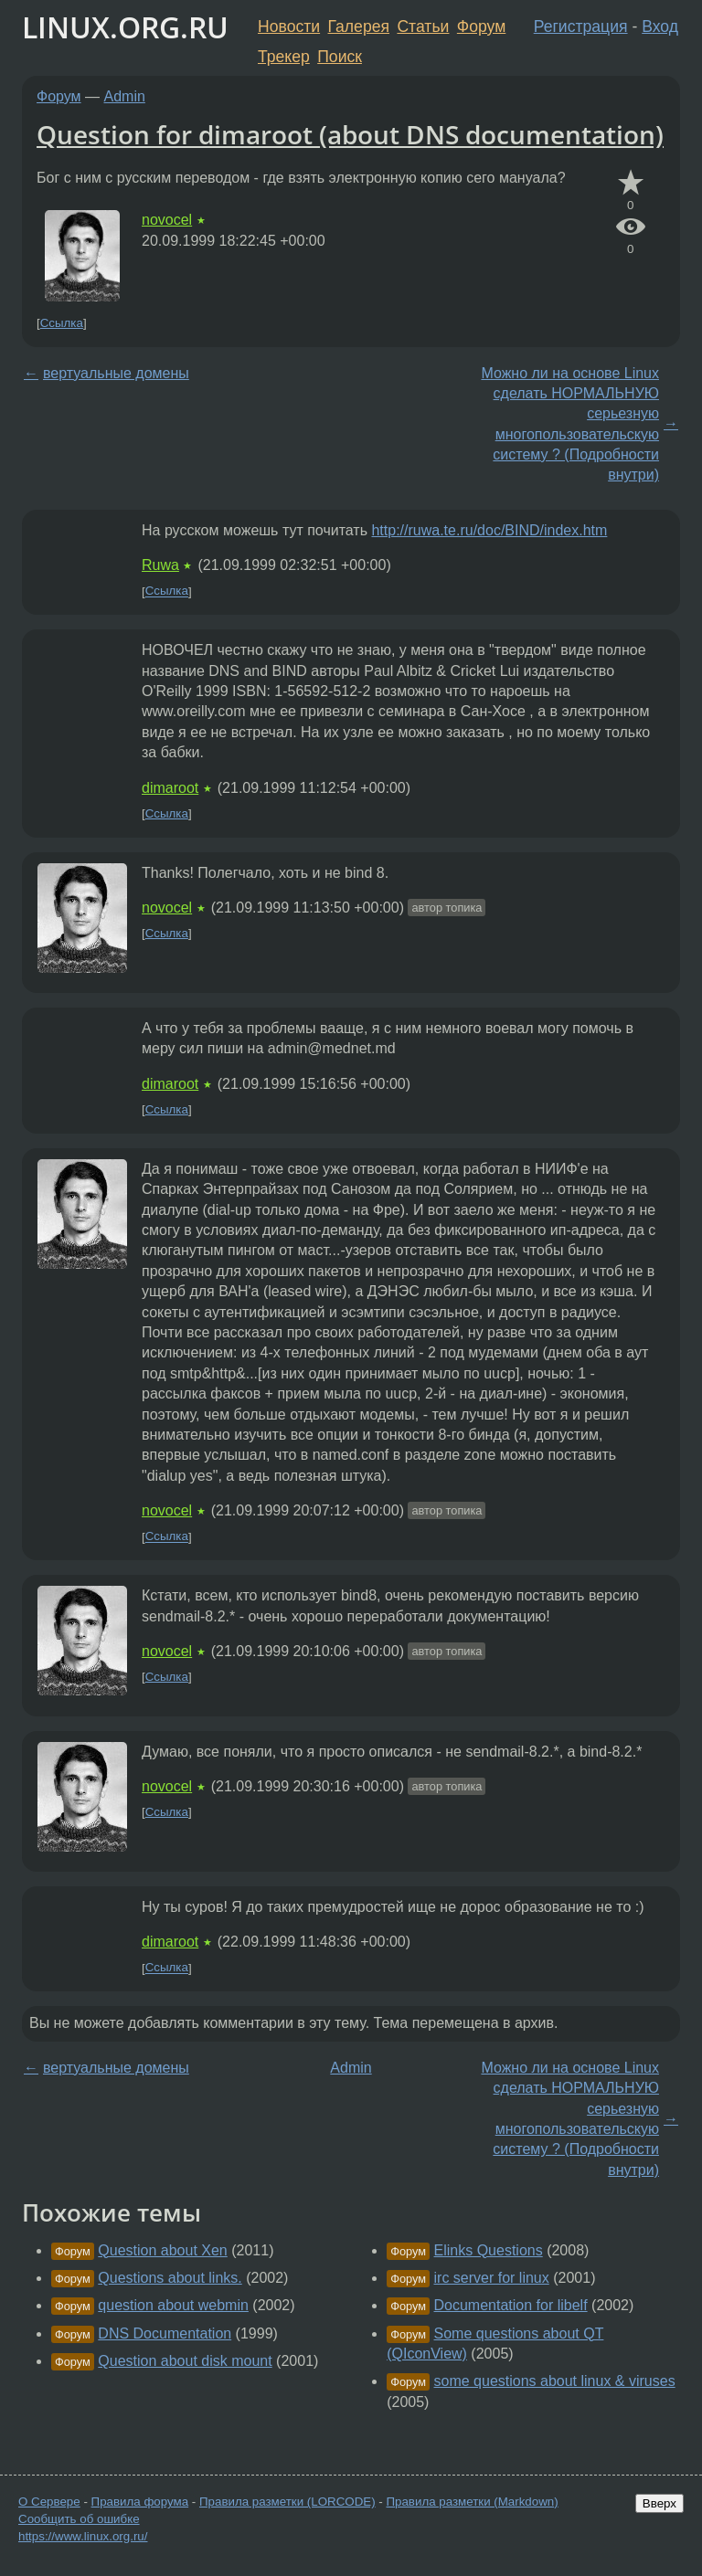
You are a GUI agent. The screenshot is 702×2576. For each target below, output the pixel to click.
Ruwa (160, 565)
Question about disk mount (184, 2361)
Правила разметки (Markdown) (472, 2501)
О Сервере (49, 2501)
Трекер (284, 57)
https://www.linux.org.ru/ (82, 2536)
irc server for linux (491, 2278)
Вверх (659, 2503)
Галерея (358, 26)
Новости (289, 26)
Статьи (423, 26)
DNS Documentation (164, 2333)
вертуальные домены (116, 373)
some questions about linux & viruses (554, 2381)
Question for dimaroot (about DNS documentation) (350, 134)
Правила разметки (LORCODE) (287, 2501)
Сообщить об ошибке (79, 2519)
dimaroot (170, 788)
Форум (481, 26)
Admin (124, 96)
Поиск (339, 57)
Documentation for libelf (511, 2305)
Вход (660, 26)
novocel (167, 219)
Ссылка (61, 323)
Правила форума (140, 2501)
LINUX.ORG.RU (125, 27)
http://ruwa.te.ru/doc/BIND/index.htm (489, 530)
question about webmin (173, 2305)
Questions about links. (169, 2278)
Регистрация (581, 26)
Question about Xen (162, 2250)
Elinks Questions (488, 2250)
